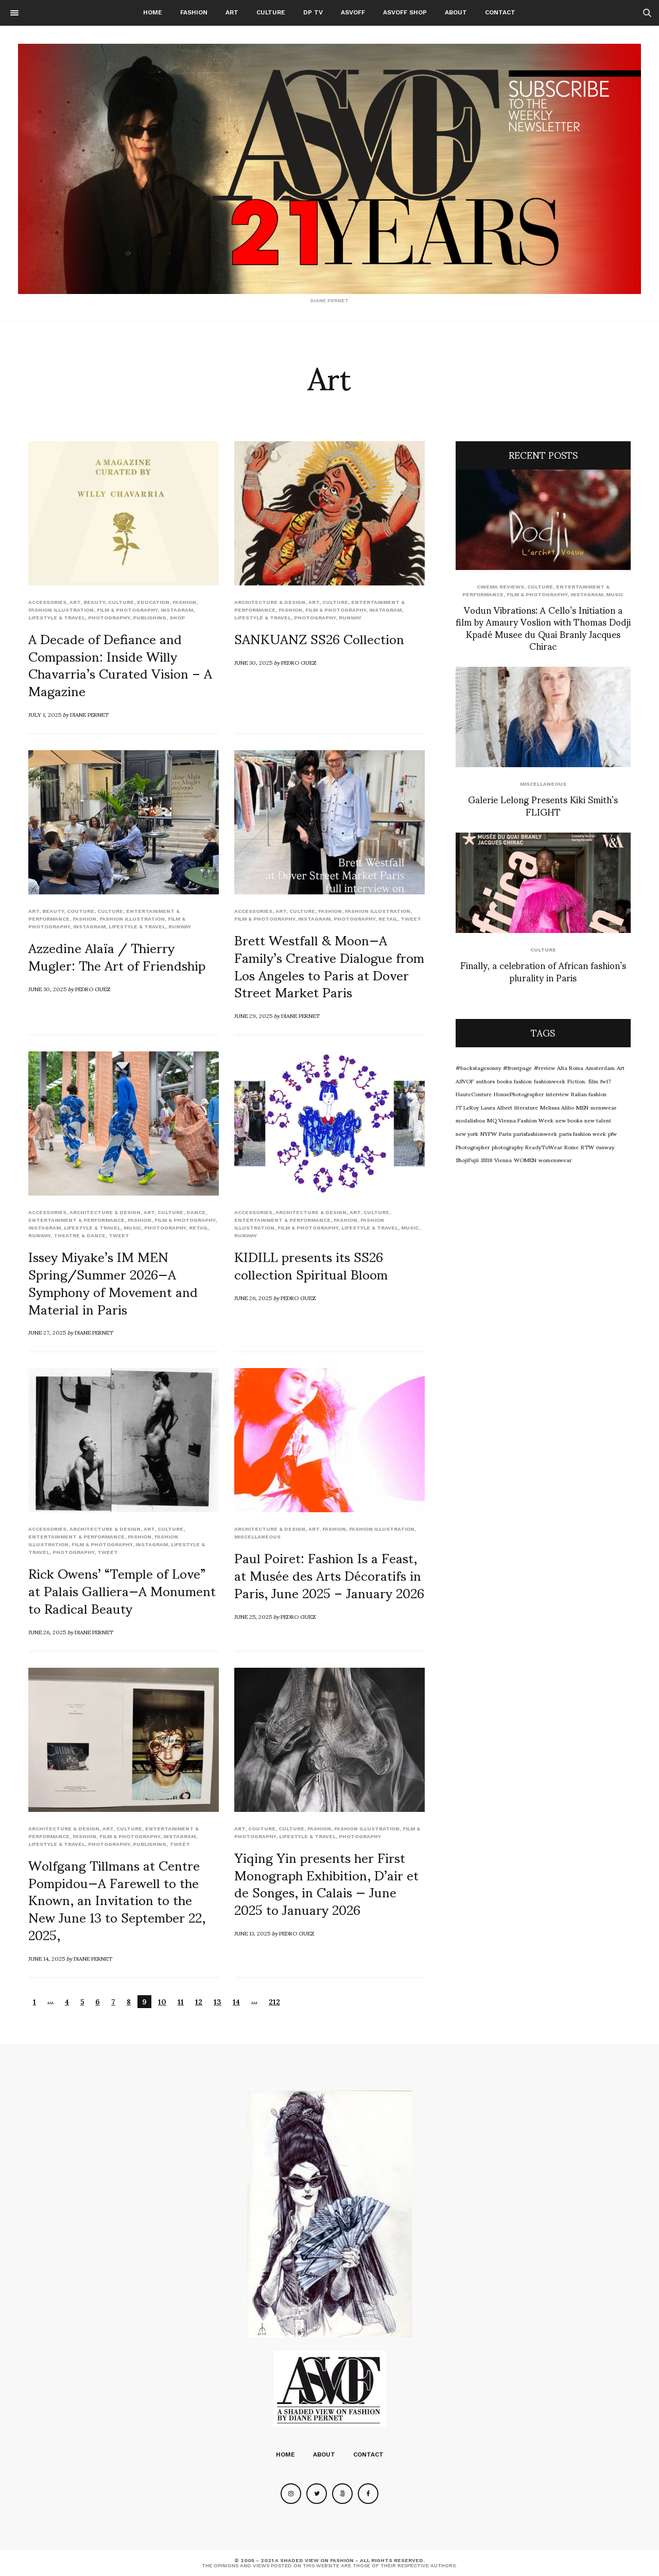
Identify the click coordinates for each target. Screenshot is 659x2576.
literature (526, 1107)
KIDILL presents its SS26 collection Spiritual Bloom (311, 1264)
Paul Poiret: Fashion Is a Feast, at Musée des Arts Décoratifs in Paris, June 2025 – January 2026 (329, 1574)
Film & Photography (127, 610)
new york (467, 1133)
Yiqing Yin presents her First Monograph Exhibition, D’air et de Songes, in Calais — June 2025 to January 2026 (326, 1882)
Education (153, 602)
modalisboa (470, 1120)
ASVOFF (353, 12)
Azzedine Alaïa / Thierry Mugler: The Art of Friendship (116, 955)
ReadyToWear (543, 1146)
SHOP (177, 617)
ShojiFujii (467, 1159)
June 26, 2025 (253, 1297)
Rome (571, 1146)
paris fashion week (582, 1133)
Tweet (411, 919)
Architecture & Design (269, 602)
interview (557, 1093)
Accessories (47, 602)
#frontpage (517, 1067)
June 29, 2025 (253, 1015)
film (593, 1081)
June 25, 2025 (253, 1616)
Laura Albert (496, 1107)
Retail (387, 919)
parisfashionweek (535, 1133)
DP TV (313, 12)
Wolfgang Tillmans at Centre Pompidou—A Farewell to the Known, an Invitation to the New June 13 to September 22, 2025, (116, 1899)
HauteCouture (474, 1093)
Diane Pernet (89, 714)
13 (217, 2001)
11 (181, 2001)
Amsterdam (600, 1067)
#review (544, 1067)
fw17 (605, 1081)
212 (274, 2001)
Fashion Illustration (61, 610)
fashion (523, 1081)
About (456, 12)
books (504, 1081)
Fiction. (576, 1081)
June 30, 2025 (253, 662)
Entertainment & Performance (76, 1220)
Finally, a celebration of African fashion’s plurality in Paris (543, 970)
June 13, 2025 (252, 1933)
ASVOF (465, 1081)
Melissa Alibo (557, 1107)
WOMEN (525, 1159)
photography (507, 1146)
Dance (195, 1212)
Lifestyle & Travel (56, 617)
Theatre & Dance (80, 1235)
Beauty (94, 602)
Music (132, 1228)
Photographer (473, 1146)
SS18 (486, 1159)
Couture (80, 911)
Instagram (177, 610)
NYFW (488, 1133)
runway (350, 617)
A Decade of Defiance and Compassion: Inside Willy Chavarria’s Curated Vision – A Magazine (120, 664)
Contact (500, 12)
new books (569, 1120)
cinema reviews (500, 587)
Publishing (149, 617)
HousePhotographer (519, 1093)
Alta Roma (570, 1067)
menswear (603, 1107)
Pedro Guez (298, 662)
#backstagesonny (478, 1067)
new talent (597, 1120)
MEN (582, 1107)
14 (236, 2001)
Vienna (503, 1159)
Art (232, 12)
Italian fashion (588, 1093)
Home (152, 12)
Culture (270, 12)
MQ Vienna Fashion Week (520, 1120)
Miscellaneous (257, 1537)
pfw (612, 1133)
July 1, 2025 (44, 714)
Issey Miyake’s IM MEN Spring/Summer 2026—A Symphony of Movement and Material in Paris (113, 1281)
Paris (505, 1133)
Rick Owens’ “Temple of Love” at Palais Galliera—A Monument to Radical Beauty (122, 1590)
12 (198, 2001)
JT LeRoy (467, 1107)
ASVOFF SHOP (405, 12)
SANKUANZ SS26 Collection (319, 638)
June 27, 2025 (47, 1332)
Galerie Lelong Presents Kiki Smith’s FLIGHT (543, 804)
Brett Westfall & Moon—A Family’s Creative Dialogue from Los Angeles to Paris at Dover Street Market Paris (329, 965)
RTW (587, 1146)
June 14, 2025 (46, 1958)
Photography (109, 617)
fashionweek (549, 1081)
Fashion (193, 12)
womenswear (555, 1159)
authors (485, 1081)
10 (162, 2001)
